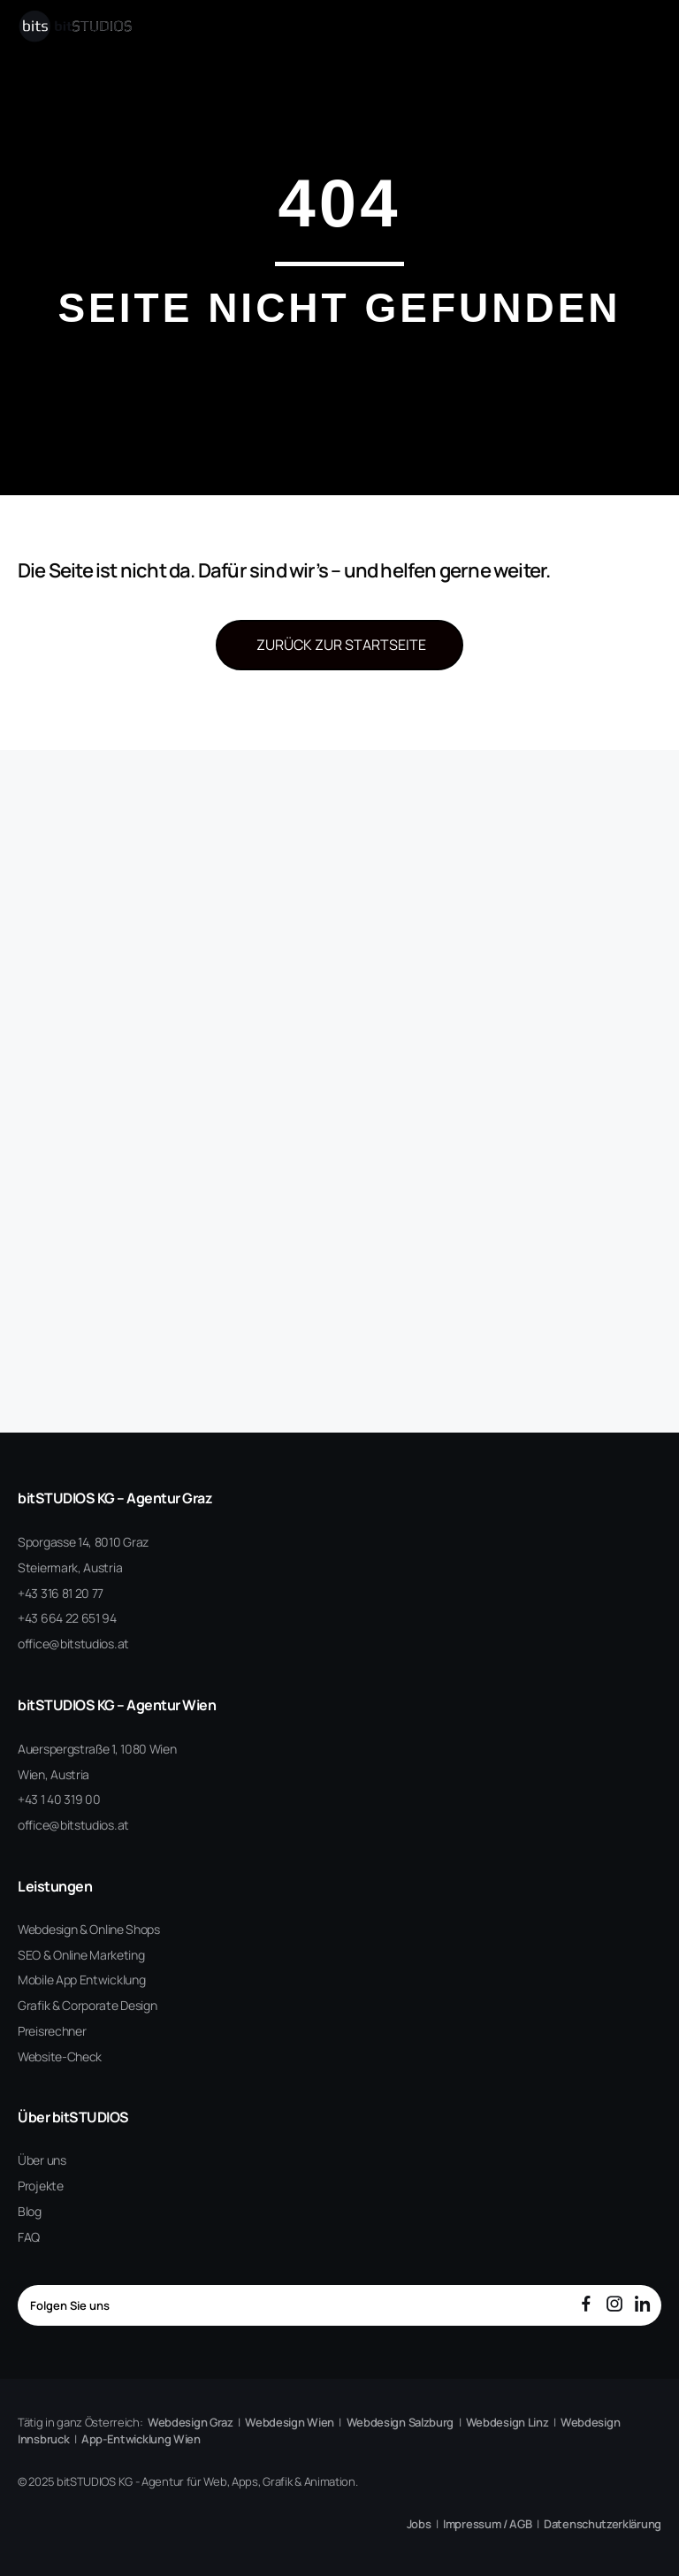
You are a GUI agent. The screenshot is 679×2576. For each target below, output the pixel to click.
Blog (30, 2211)
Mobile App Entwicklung (81, 1979)
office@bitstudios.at (73, 1643)
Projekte (41, 2185)
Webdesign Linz (507, 2422)
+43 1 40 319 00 (59, 1799)
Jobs (419, 2524)
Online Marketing (98, 1954)
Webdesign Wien (289, 2422)
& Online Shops (120, 1929)
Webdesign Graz (190, 2422)
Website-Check (60, 2056)
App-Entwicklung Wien (141, 2439)
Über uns (42, 2160)
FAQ (29, 2236)
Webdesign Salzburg (400, 2422)
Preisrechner (52, 2030)
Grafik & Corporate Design (87, 2005)
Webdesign (47, 1929)
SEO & (34, 1954)
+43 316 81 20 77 (60, 1593)
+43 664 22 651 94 (67, 1617)
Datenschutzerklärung (602, 2524)
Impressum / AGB (487, 2524)
